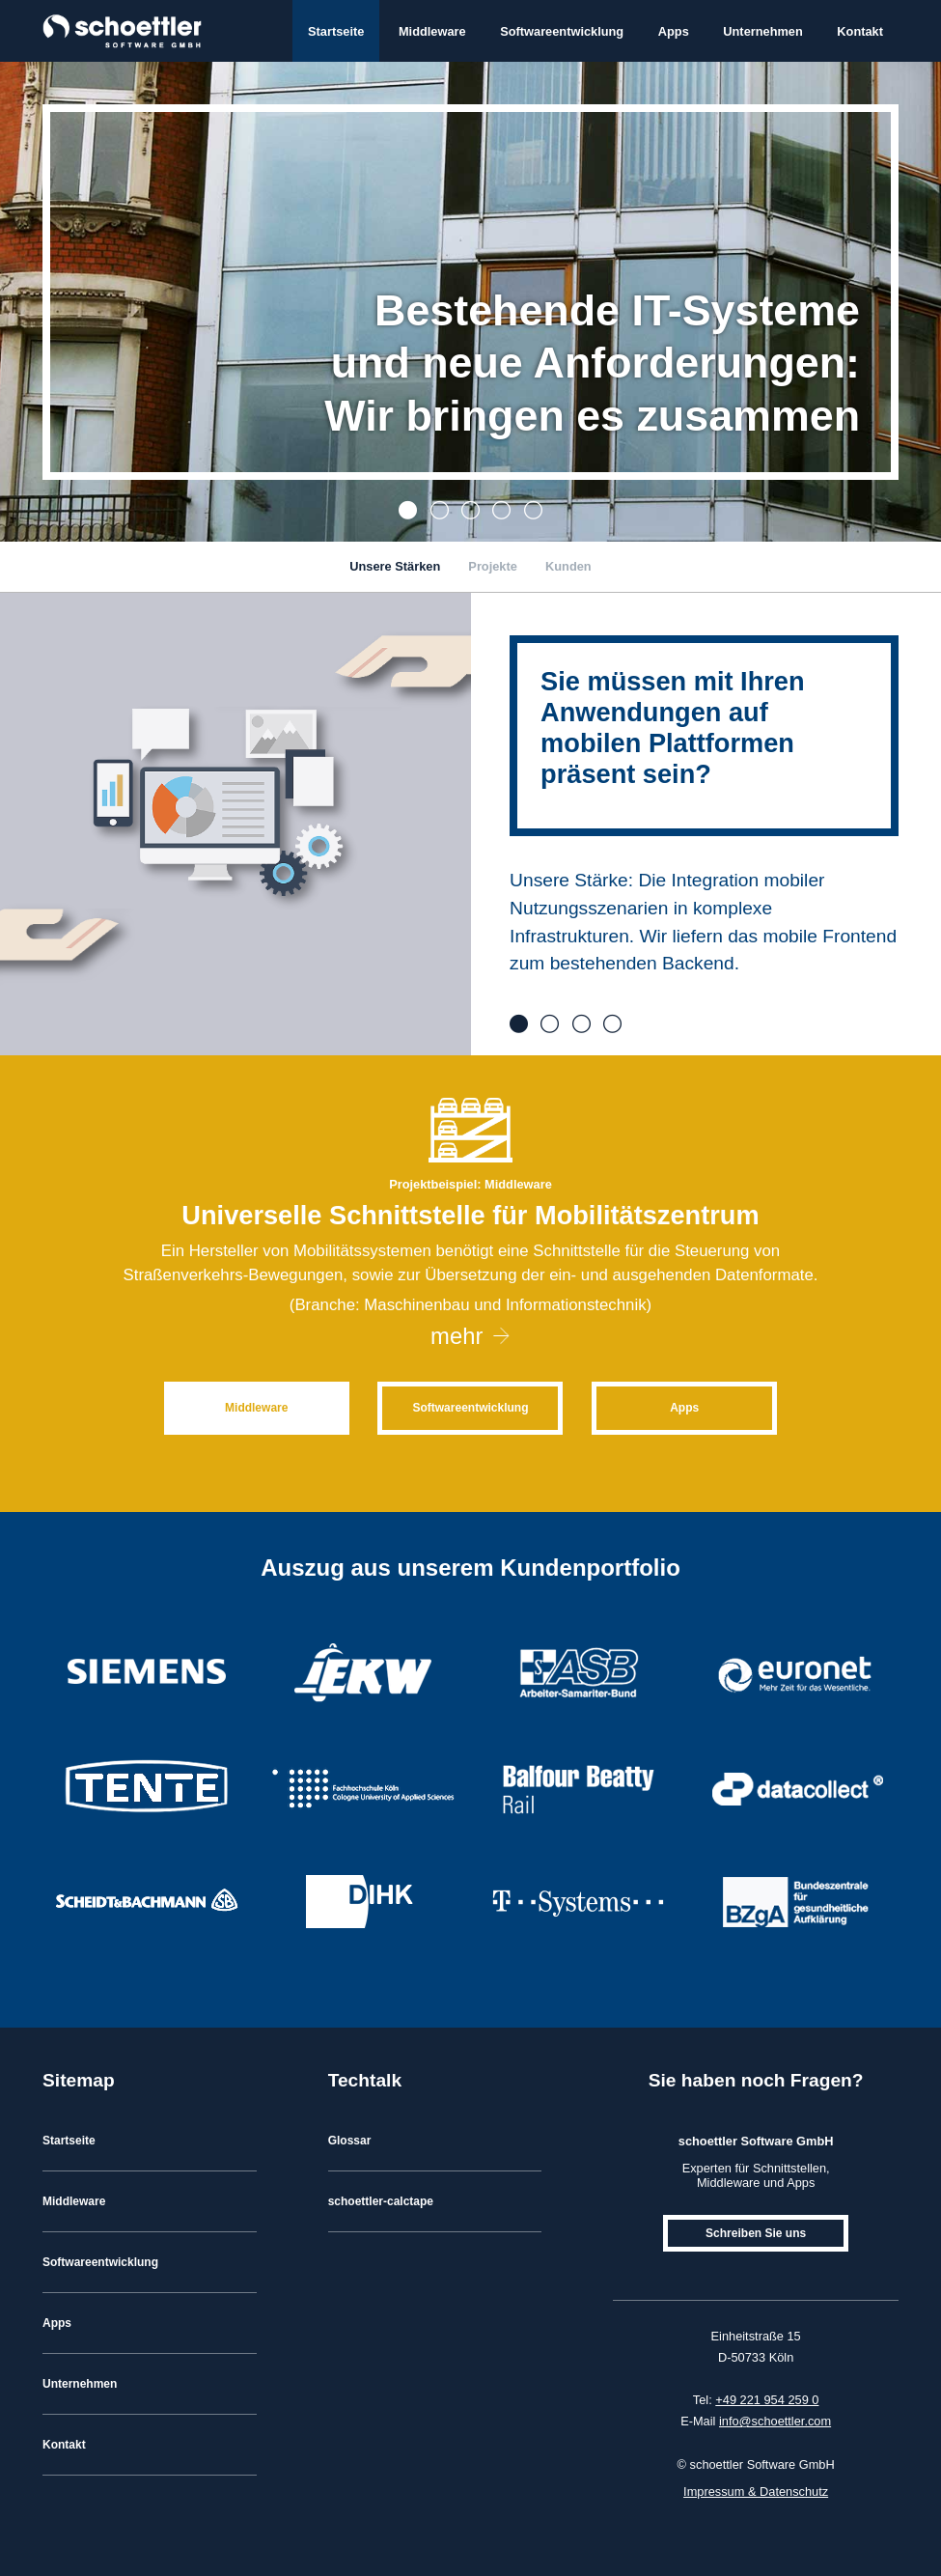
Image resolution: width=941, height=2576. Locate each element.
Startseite (336, 31)
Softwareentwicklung (561, 31)
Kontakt (860, 31)
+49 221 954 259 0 (766, 2400)
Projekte (492, 566)
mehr (456, 1336)
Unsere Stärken (394, 566)
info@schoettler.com (775, 2421)
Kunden (568, 566)
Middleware (432, 31)
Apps (673, 31)
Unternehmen (762, 31)
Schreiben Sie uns (756, 2233)
